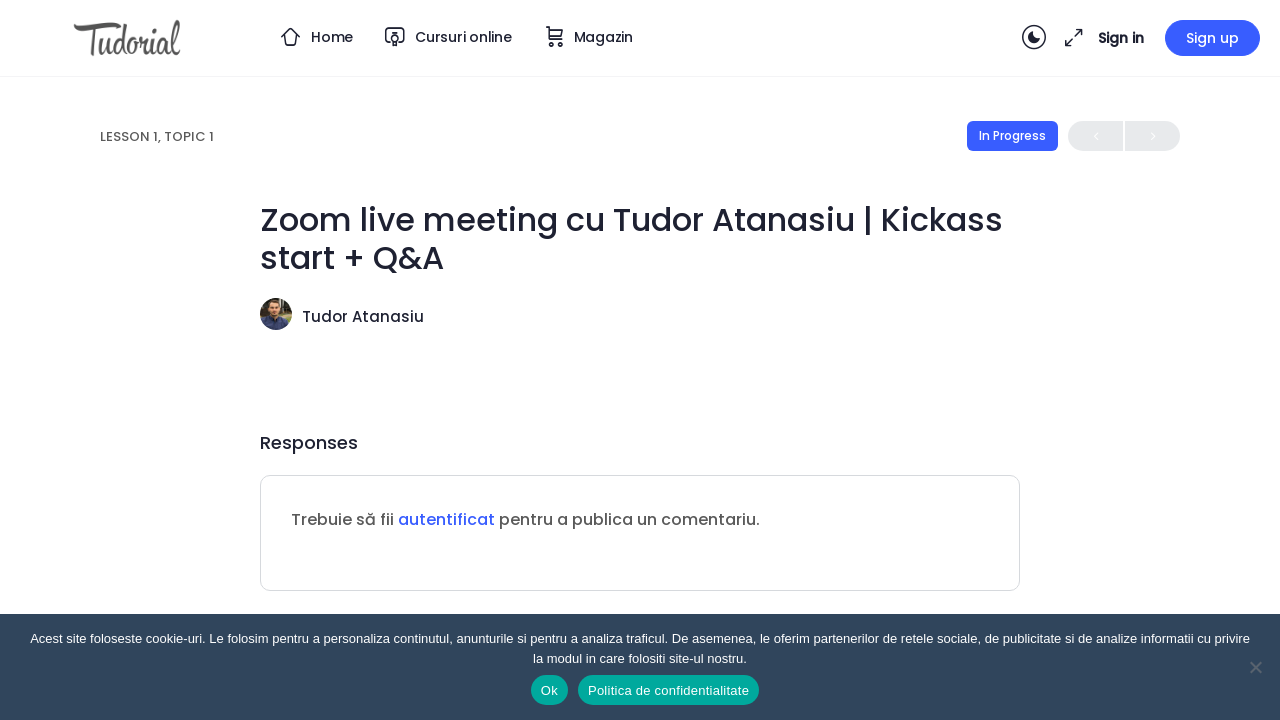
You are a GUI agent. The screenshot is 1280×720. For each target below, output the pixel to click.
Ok (549, 690)
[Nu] (1255, 667)
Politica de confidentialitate (668, 690)
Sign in (1121, 38)
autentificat (446, 519)
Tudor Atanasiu (363, 316)
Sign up (1212, 38)
